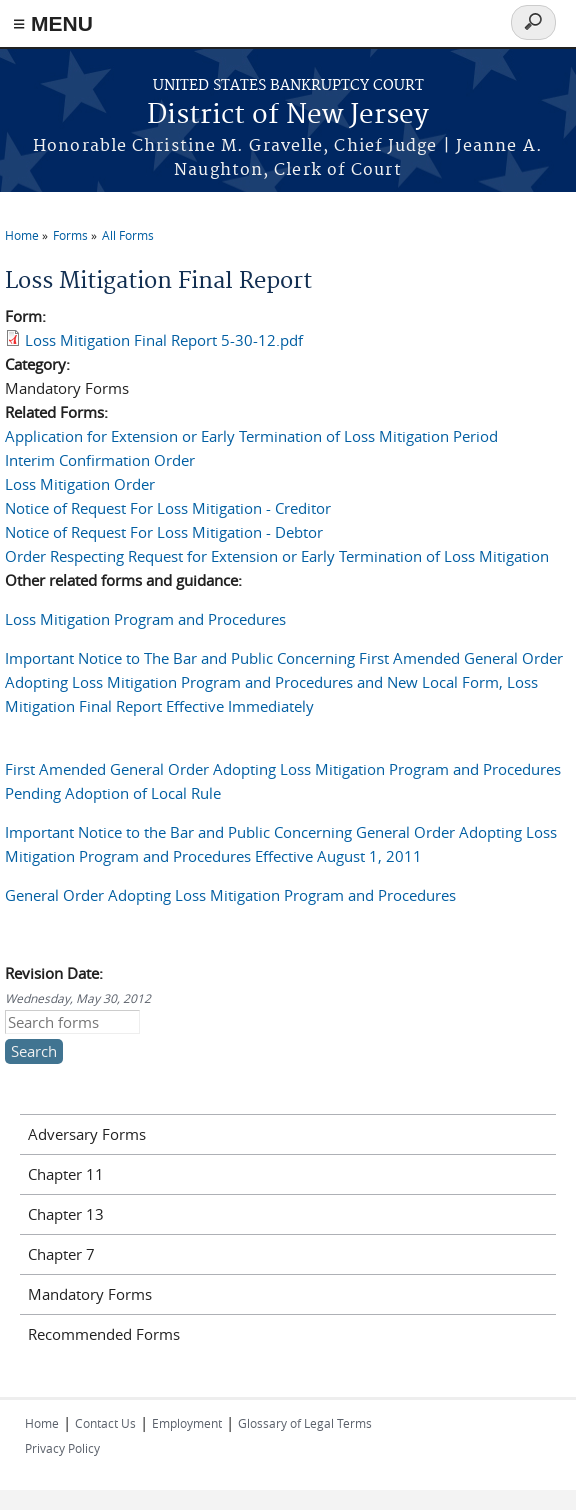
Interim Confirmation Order (100, 460)
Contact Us (105, 1423)
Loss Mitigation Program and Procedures (145, 619)
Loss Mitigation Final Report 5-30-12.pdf (164, 340)
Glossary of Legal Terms (305, 1423)
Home (22, 235)
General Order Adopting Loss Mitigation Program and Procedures (230, 895)
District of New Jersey (288, 115)
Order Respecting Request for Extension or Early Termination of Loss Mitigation (277, 556)
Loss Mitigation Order (80, 484)
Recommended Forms (104, 1334)
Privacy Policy (62, 1448)
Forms (70, 235)
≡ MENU (53, 23)
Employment (187, 1423)
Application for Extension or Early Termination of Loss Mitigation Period (251, 436)
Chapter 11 (66, 1174)
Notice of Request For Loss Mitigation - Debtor (164, 532)
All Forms (128, 235)
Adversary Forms (87, 1134)
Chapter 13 (66, 1214)
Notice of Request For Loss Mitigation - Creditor (168, 508)
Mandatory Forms (90, 1294)
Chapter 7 (61, 1254)
